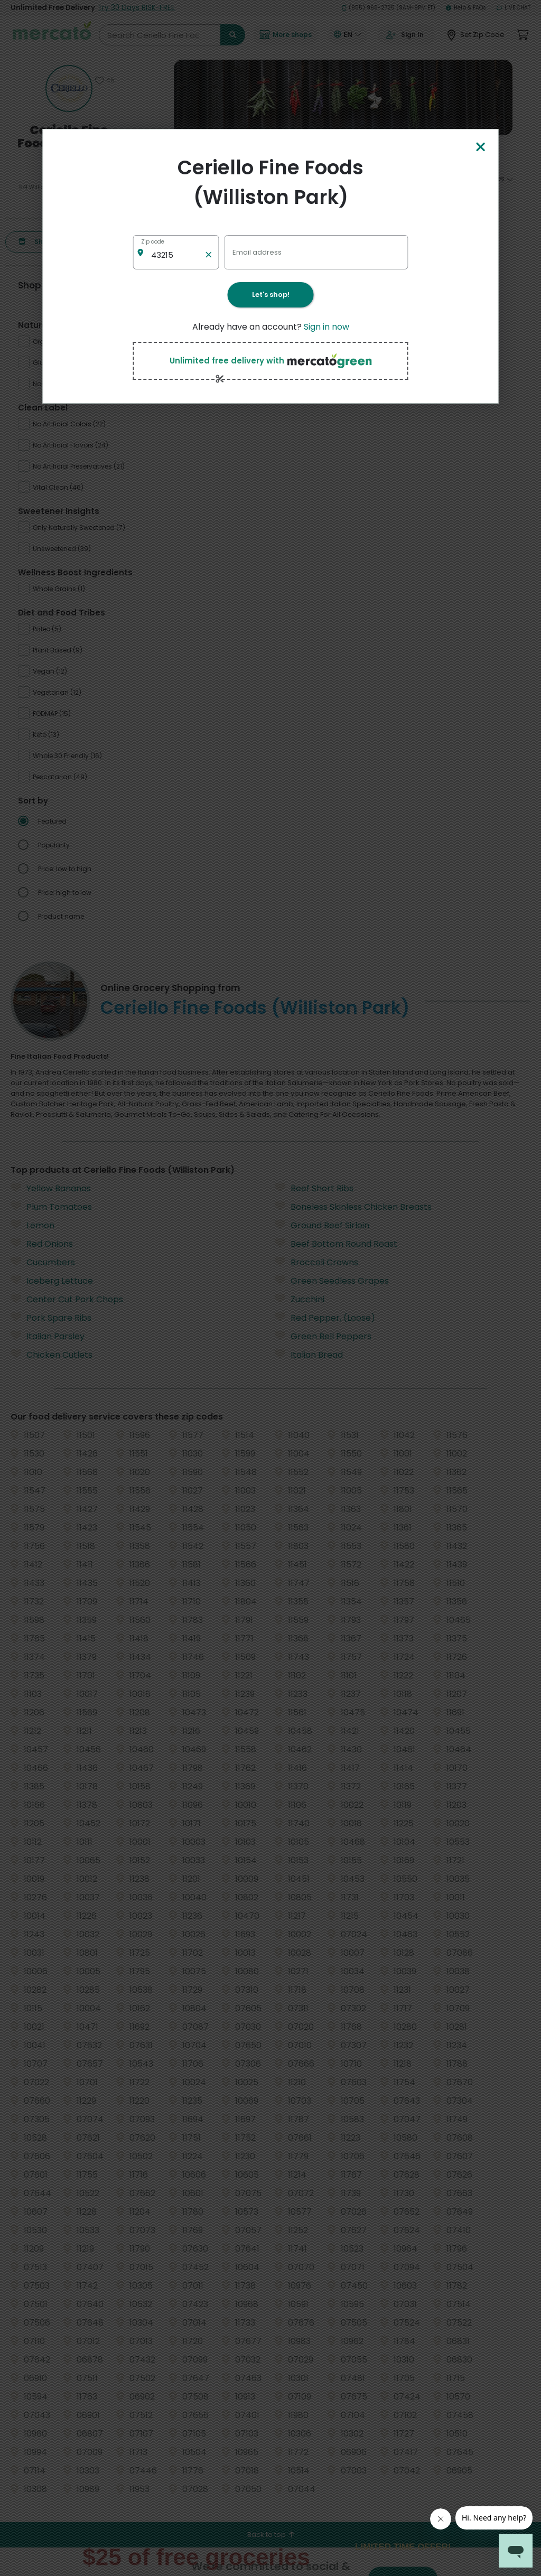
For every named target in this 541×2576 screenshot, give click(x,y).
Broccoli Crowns (316, 836)
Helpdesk (341, 2314)
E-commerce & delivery (285, 2275)
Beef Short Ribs (314, 762)
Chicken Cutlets (51, 928)
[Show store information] (68, 88)
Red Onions (42, 817)
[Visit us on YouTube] (515, 2262)
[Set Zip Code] (476, 35)
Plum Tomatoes (51, 780)
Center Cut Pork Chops (67, 873)
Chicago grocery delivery (186, 2380)
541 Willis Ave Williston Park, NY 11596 (69, 187)
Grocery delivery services (287, 2312)
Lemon (32, 799)
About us (277, 2346)
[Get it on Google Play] (490, 2291)
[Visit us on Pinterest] (463, 2262)
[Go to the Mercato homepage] (52, 35)
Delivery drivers (286, 2295)
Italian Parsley (48, 910)
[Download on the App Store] (429, 2291)
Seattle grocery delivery (184, 2513)
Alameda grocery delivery (187, 2277)
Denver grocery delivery (184, 2395)
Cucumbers (43, 836)
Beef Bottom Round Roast (336, 817)
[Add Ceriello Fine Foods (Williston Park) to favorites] (105, 80)
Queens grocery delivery (185, 2454)
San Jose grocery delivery (187, 2499)
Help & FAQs (466, 8)
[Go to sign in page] (406, 34)
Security (340, 2373)
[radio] (75, 346)
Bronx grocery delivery (182, 2321)
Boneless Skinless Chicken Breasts (353, 780)
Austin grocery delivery (184, 2291)
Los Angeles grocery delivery (191, 2410)
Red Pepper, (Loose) (325, 891)
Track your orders (352, 2299)
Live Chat (513, 8)
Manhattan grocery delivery (190, 2425)
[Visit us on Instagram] (489, 2262)
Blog (334, 2358)
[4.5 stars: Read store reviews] (69, 167)
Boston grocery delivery (184, 2306)
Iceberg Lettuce (52, 854)
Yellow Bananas (51, 762)
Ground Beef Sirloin (322, 799)
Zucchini (299, 873)
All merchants (284, 2258)
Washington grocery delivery (191, 2528)
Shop (35, 242)
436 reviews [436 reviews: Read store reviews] (69, 179)
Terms (337, 2343)
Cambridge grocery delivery (190, 2365)
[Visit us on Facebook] (411, 2262)
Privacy (339, 2328)
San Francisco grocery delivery (194, 2484)
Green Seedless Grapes (332, 854)
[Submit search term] (232, 34)
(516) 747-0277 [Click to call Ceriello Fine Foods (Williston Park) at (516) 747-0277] (69, 196)
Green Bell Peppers (323, 910)
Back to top (270, 2108)
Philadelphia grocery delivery (192, 2439)
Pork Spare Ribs (51, 891)
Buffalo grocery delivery (184, 2351)
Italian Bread (309, 928)
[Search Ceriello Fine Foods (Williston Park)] (172, 34)
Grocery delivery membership (351, 2280)
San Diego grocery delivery (189, 2469)
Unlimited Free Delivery (93, 8)
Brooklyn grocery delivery (186, 2336)
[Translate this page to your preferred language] (348, 34)
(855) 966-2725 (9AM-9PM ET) (389, 8)
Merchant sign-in (289, 2332)
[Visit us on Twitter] (437, 2262)
